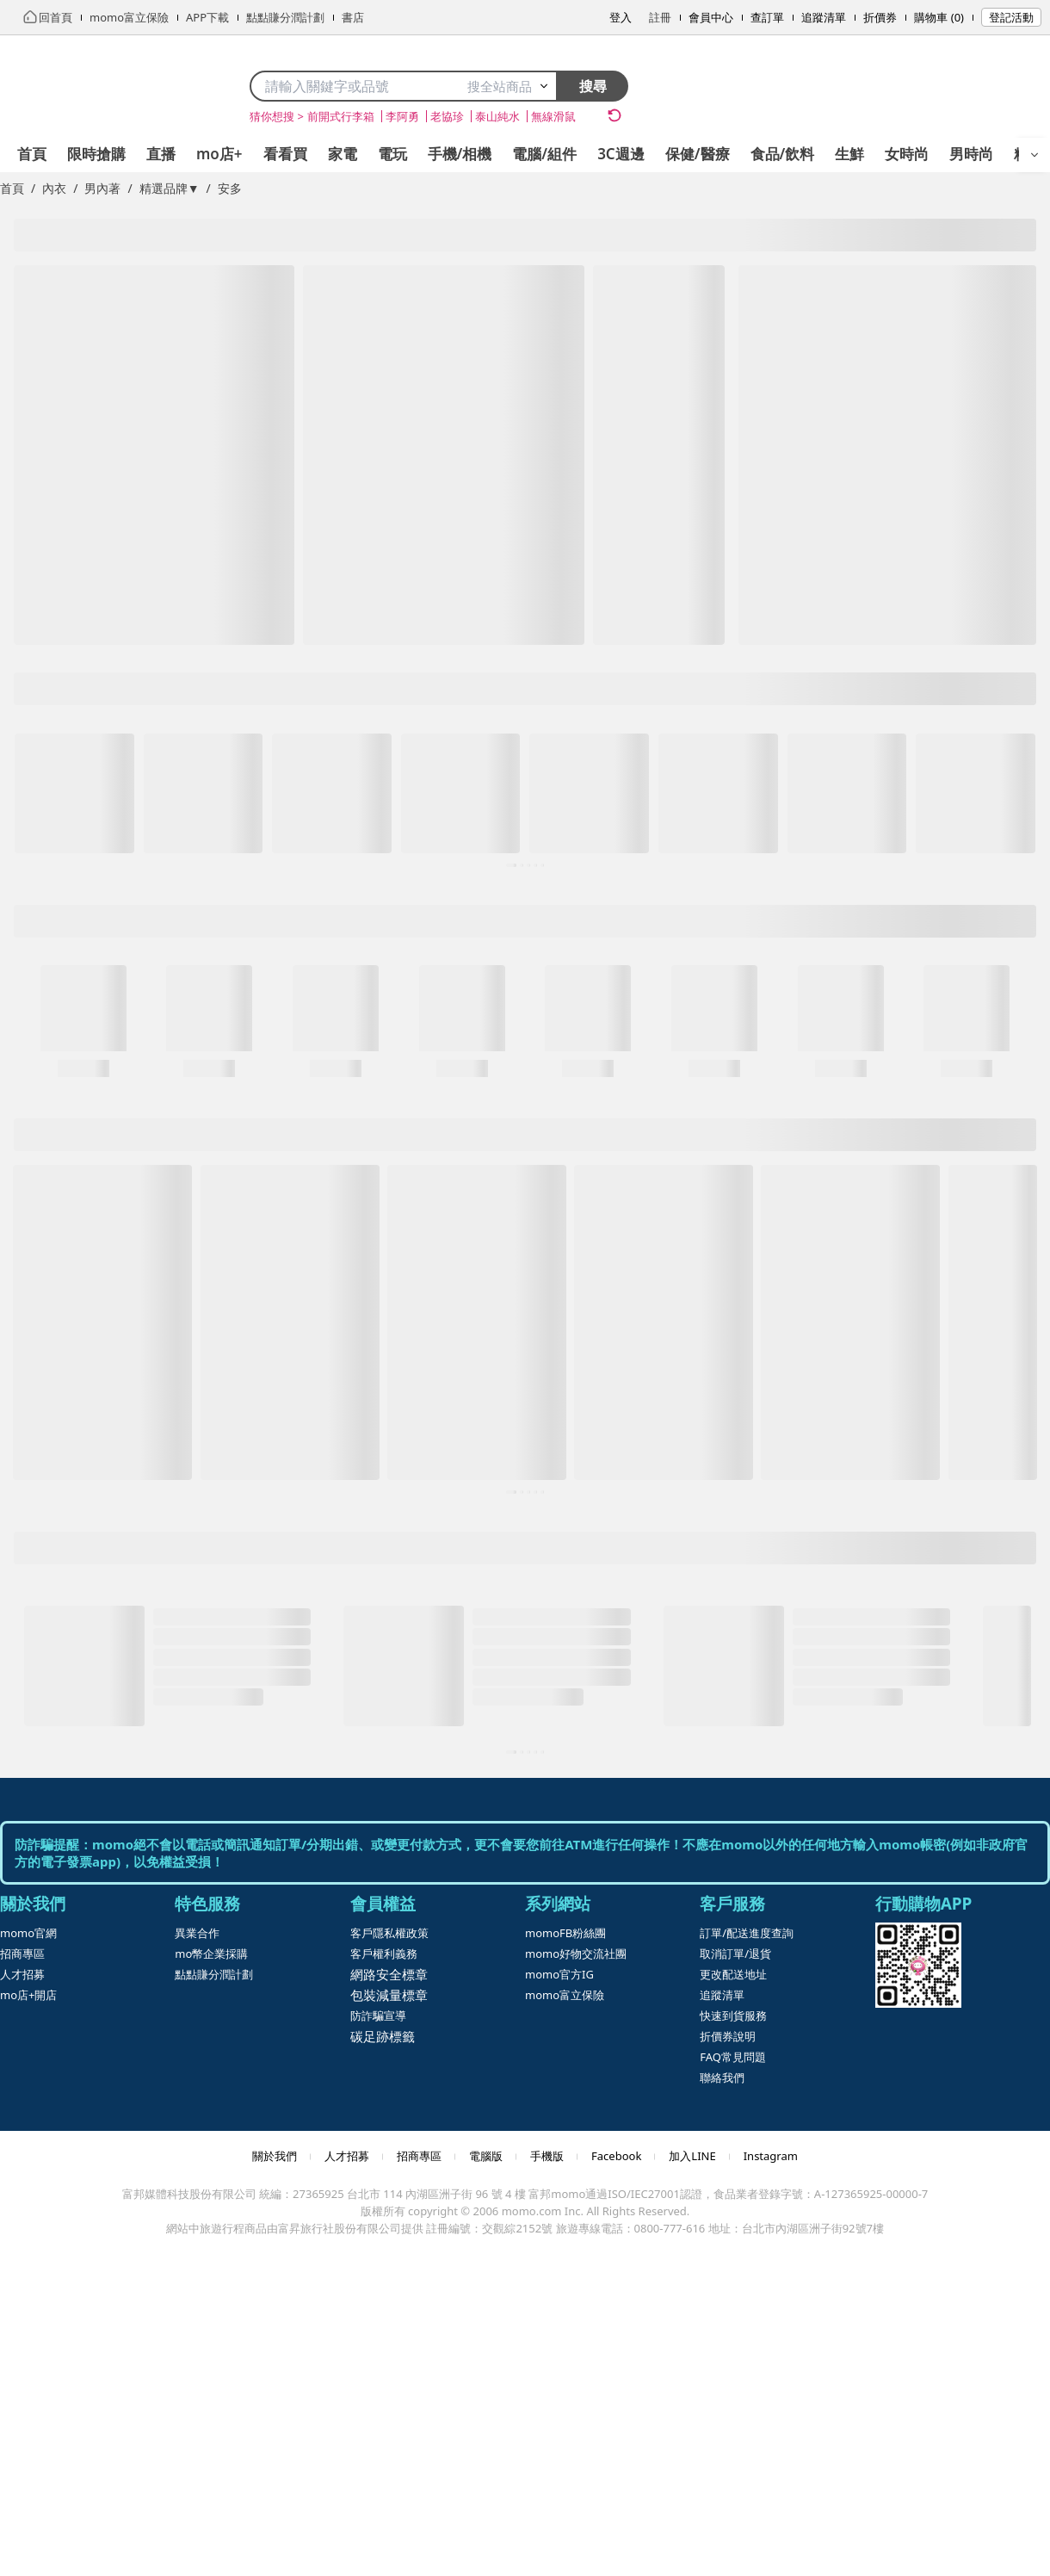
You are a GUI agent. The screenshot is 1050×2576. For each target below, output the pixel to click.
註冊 (660, 17)
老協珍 (447, 116)
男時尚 (971, 154)
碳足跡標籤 (382, 2036)
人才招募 (22, 1974)
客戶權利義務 (383, 1953)
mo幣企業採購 (211, 1953)
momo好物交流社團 (576, 1953)
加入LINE (692, 2156)
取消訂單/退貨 (735, 1953)
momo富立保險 (564, 1995)
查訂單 (767, 17)
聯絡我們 (722, 2077)
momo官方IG (559, 1974)
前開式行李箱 (340, 116)
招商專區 (22, 1953)
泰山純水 (497, 116)
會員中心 (711, 17)
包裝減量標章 (389, 1994)
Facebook (616, 2156)
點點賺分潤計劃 (214, 1974)
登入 (620, 17)
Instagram (771, 2156)
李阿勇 (402, 116)
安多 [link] (230, 188)
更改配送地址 (733, 1974)
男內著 (102, 188)
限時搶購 (96, 154)
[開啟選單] (1034, 155)
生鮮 (849, 154)
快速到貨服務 (733, 2015)
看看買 (285, 154)
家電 (342, 154)
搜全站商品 (508, 86)
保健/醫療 (697, 154)
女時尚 (907, 154)
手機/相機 (460, 154)
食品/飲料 (782, 154)
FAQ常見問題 (733, 2057)
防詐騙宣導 (378, 2015)
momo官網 (28, 1933)
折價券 (880, 17)
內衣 (54, 188)
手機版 (547, 2156)
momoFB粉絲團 (565, 1933)
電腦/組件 (544, 154)
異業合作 (197, 1933)
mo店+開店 (28, 1995)
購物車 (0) (939, 17)
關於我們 (274, 2156)
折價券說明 (728, 2036)
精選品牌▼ (169, 188)
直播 (161, 154)
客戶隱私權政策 (389, 1933)
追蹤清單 (823, 17)
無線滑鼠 (553, 116)
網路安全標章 (389, 1974)
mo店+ (219, 154)
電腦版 (486, 2156)
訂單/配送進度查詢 (747, 1933)
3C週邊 (621, 154)
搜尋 (593, 86)
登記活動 (1011, 17)
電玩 (392, 154)
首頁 (31, 154)
